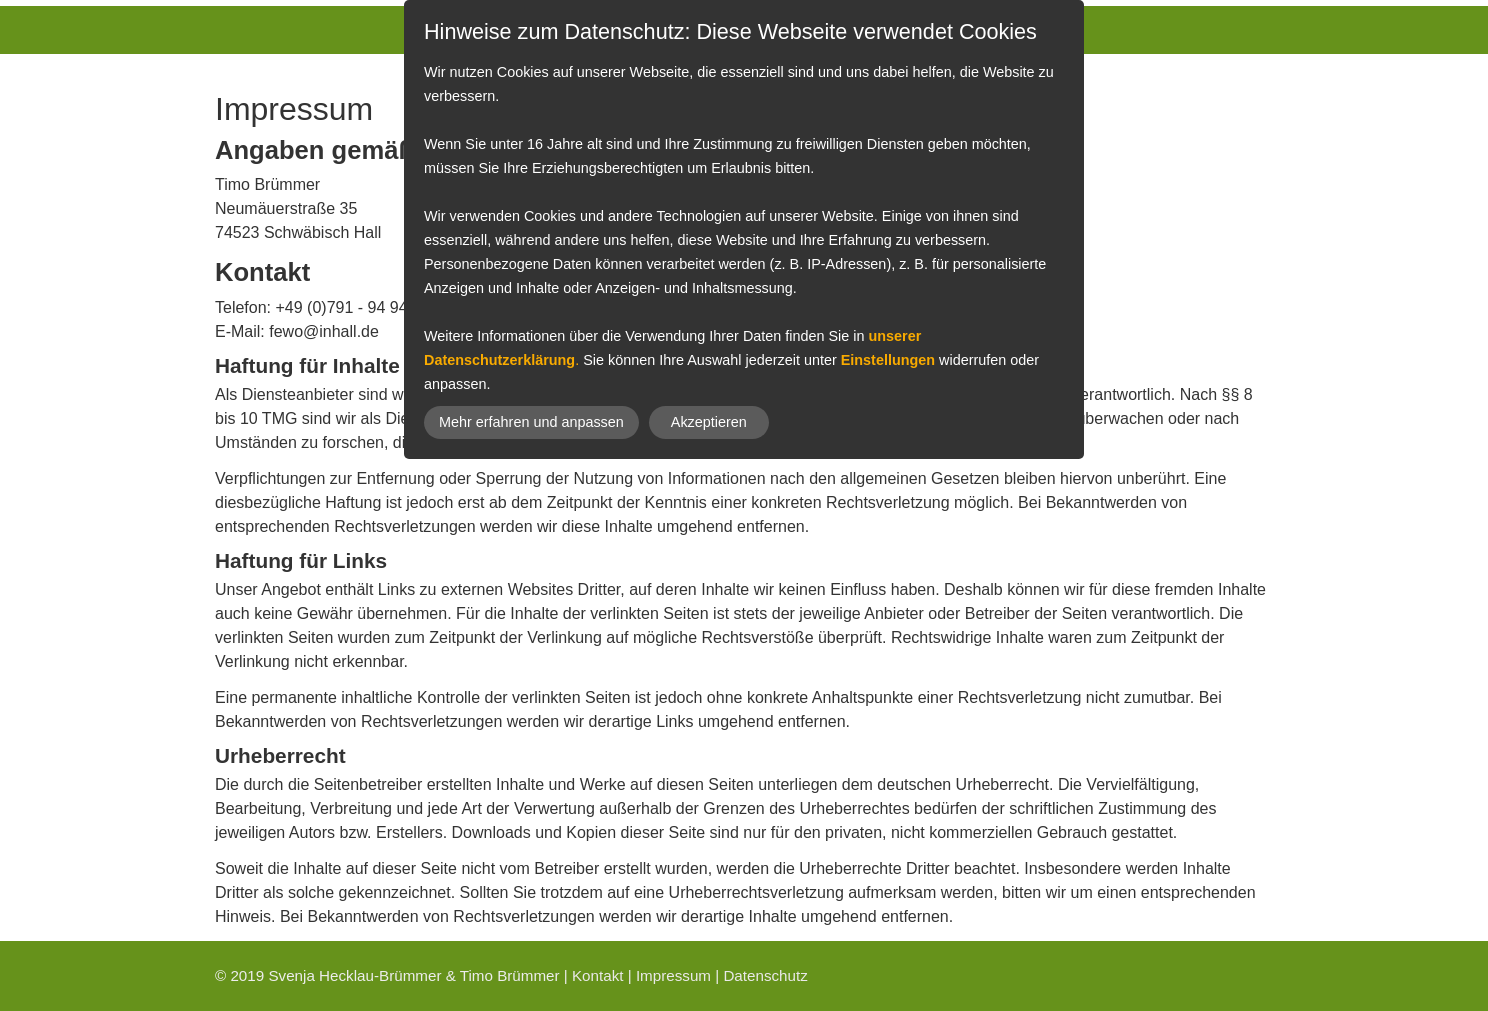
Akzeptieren (709, 422)
